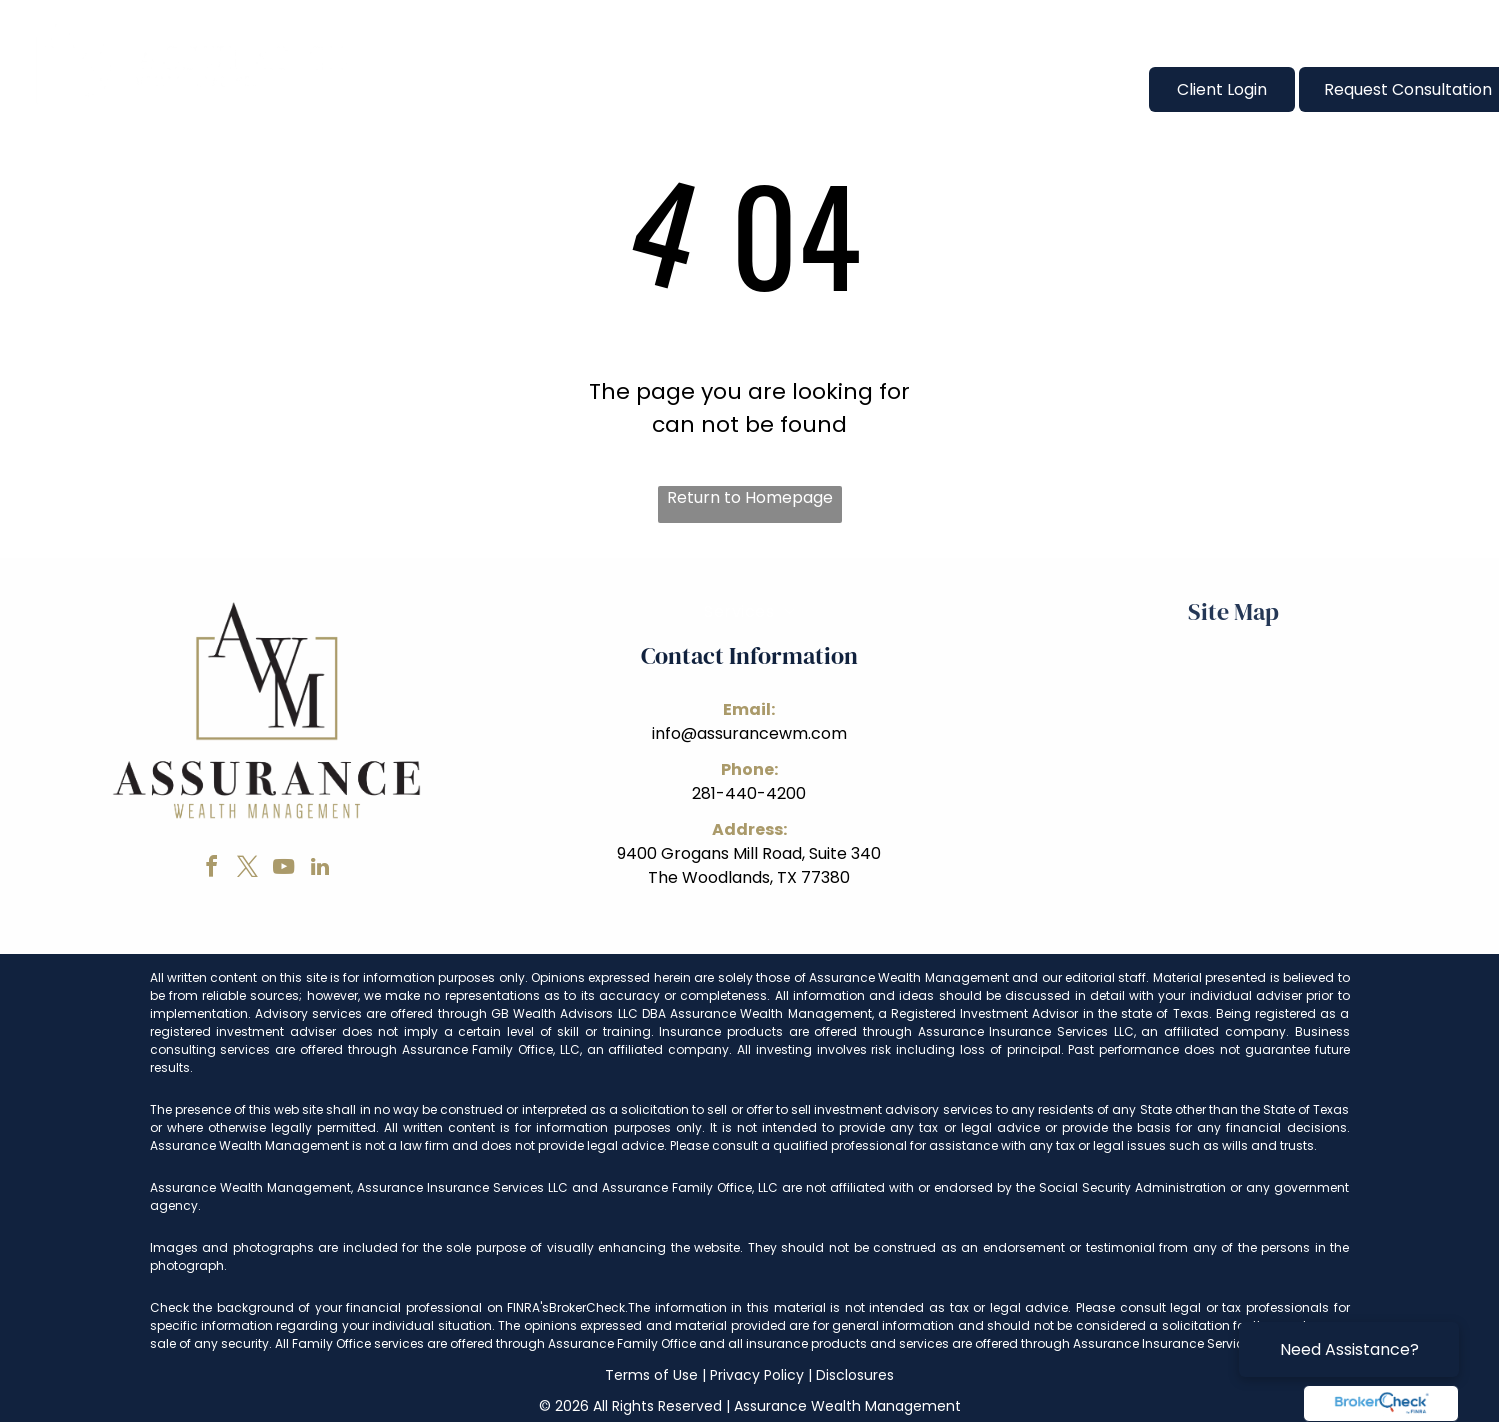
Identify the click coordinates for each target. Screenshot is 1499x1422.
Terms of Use (651, 1375)
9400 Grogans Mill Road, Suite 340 (749, 853)
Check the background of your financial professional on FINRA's (350, 1307)
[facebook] (212, 869)
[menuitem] (439, 88)
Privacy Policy (757, 1375)
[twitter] (248, 869)
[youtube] (284, 869)
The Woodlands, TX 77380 (749, 877)
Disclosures (855, 1375)
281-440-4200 (749, 793)
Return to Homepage (750, 497)
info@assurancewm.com (749, 733)
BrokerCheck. (588, 1307)
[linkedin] (320, 869)
